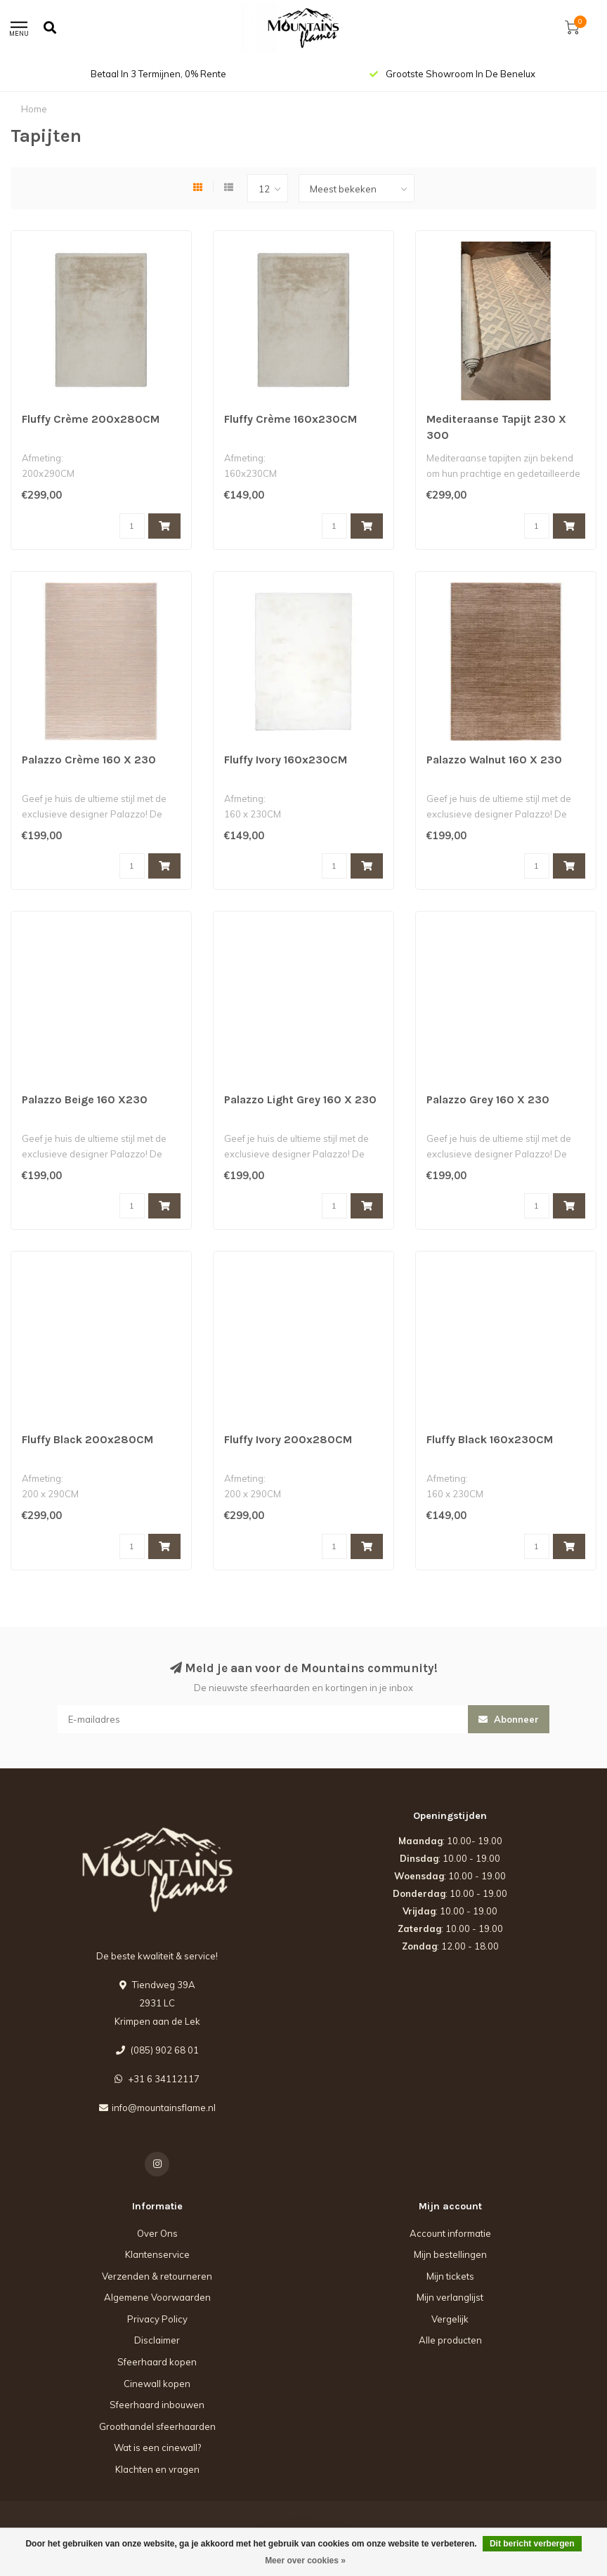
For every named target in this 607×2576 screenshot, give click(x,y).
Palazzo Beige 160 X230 (85, 1099)
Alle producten (450, 2340)
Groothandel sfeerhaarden (157, 2426)
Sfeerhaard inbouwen (157, 2404)
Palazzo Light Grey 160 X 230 (300, 1099)
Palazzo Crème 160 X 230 (89, 759)
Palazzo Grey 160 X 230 (487, 1099)
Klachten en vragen (157, 2469)
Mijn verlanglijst (450, 2297)
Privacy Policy (157, 2319)
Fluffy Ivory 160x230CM (285, 759)
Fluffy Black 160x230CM (489, 1439)
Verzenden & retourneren (157, 2276)
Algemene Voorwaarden (157, 2297)
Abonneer (508, 1719)
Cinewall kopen (157, 2383)
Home (34, 108)
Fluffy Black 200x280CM (87, 1439)
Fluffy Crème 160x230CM (290, 419)
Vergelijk (450, 2319)
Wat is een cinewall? (157, 2447)
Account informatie (450, 2233)
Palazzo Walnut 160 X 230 (494, 759)
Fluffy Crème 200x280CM (90, 419)
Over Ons (157, 2233)
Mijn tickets (450, 2276)
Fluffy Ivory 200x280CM (288, 1439)
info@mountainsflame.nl (164, 2107)
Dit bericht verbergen (532, 2544)
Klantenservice (157, 2254)
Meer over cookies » (305, 2560)
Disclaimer (157, 2340)
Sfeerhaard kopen (157, 2361)
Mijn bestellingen (450, 2254)
